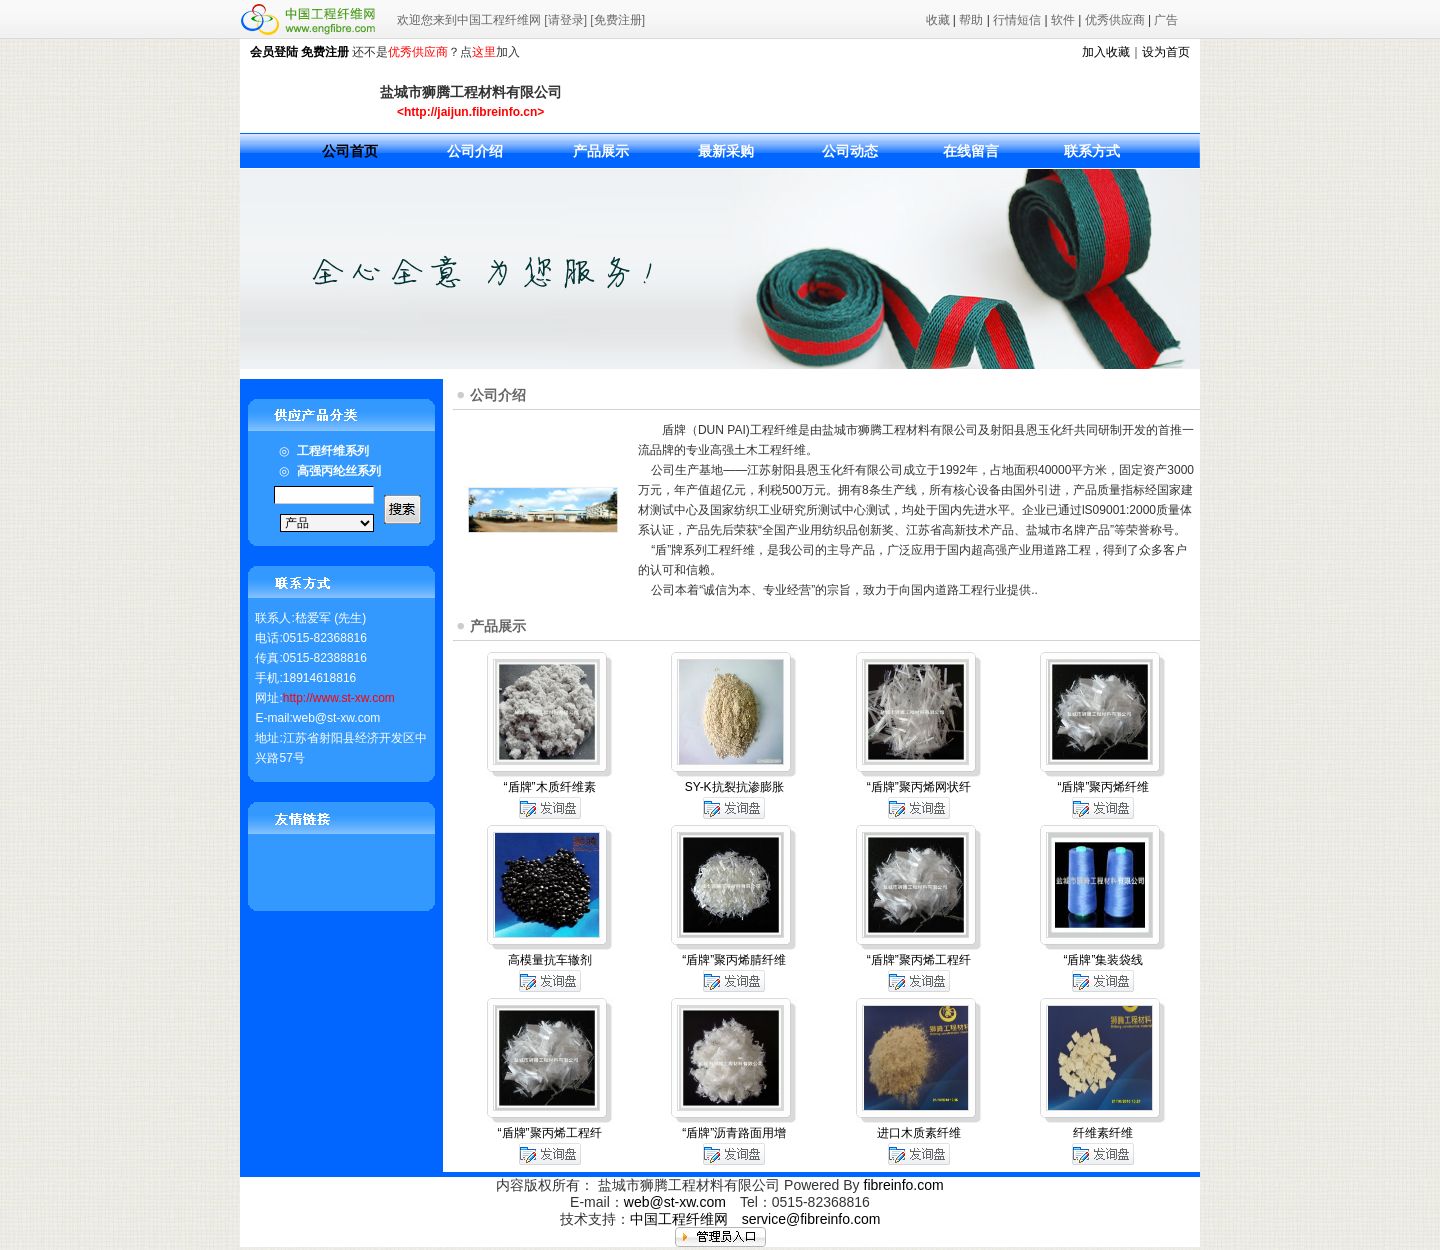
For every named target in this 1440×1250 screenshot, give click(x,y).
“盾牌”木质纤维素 (550, 787)
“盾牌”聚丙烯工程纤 (919, 960)
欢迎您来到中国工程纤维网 (469, 20)
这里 (484, 52)
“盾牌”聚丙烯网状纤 (919, 787)
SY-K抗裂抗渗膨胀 (734, 787)
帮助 (971, 20)
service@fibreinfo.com (811, 1219)
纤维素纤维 (1103, 1133)
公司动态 (850, 151)
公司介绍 (475, 151)
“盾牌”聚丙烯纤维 (1103, 787)
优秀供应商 (1115, 20)
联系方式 (1092, 151)
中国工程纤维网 (679, 1219)
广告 (1166, 20)
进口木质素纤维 (919, 1133)
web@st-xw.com (675, 1202)
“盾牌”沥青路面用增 (734, 1133)
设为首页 (1166, 52)
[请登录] (565, 20)
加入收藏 (1106, 52)
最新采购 (726, 151)
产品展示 (601, 151)
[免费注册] (617, 20)
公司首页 (350, 151)
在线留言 (971, 151)
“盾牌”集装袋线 (1103, 960)
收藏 (938, 20)
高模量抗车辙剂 (550, 960)
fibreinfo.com (904, 1185)
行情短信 (1017, 20)
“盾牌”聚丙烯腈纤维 (734, 960)
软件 (1063, 20)
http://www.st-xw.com (339, 698)
